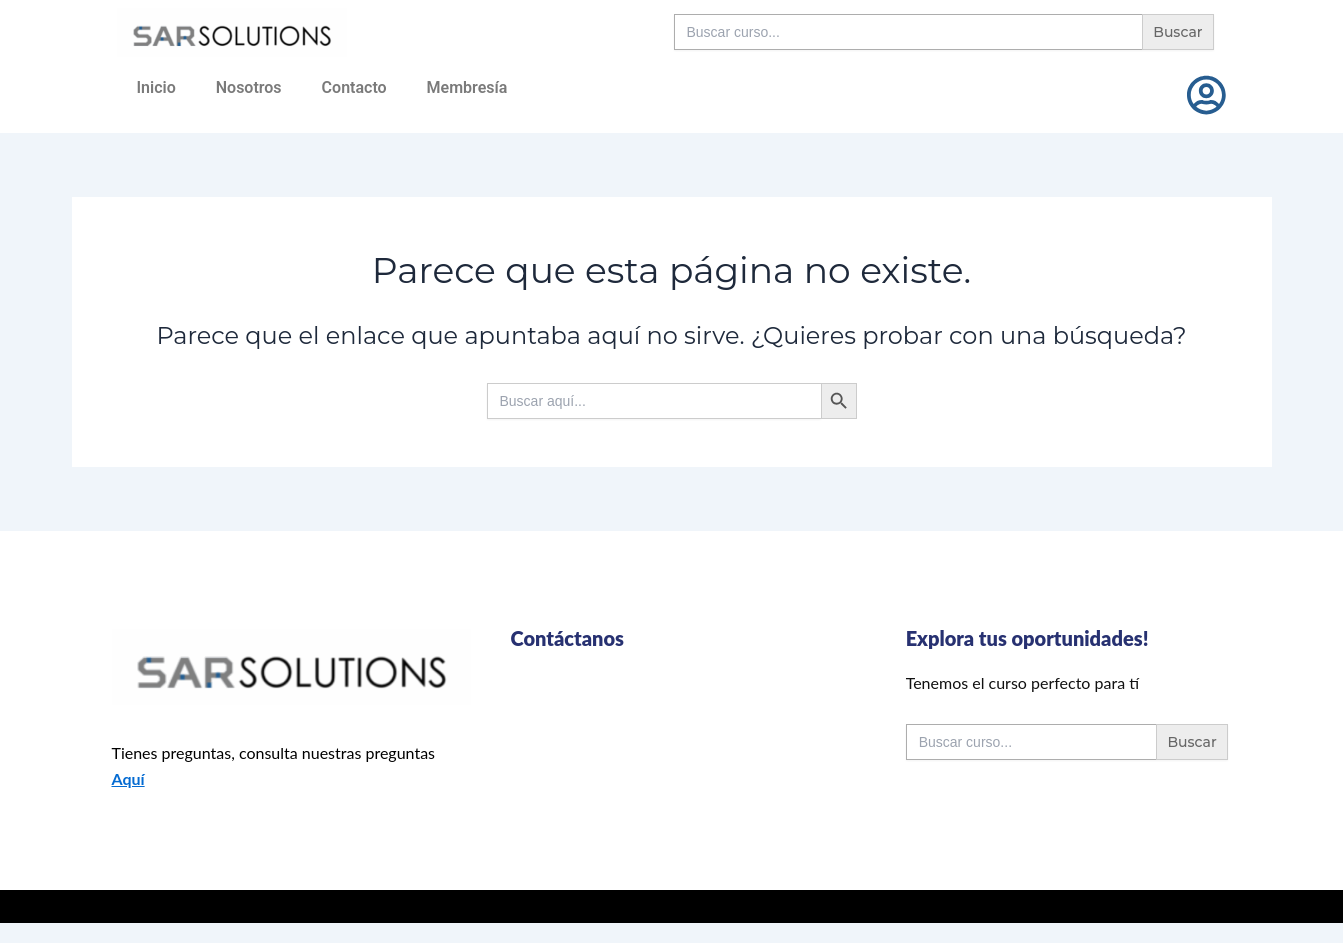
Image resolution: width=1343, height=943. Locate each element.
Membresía (467, 87)
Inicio (156, 87)
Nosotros (249, 87)
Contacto (354, 87)
